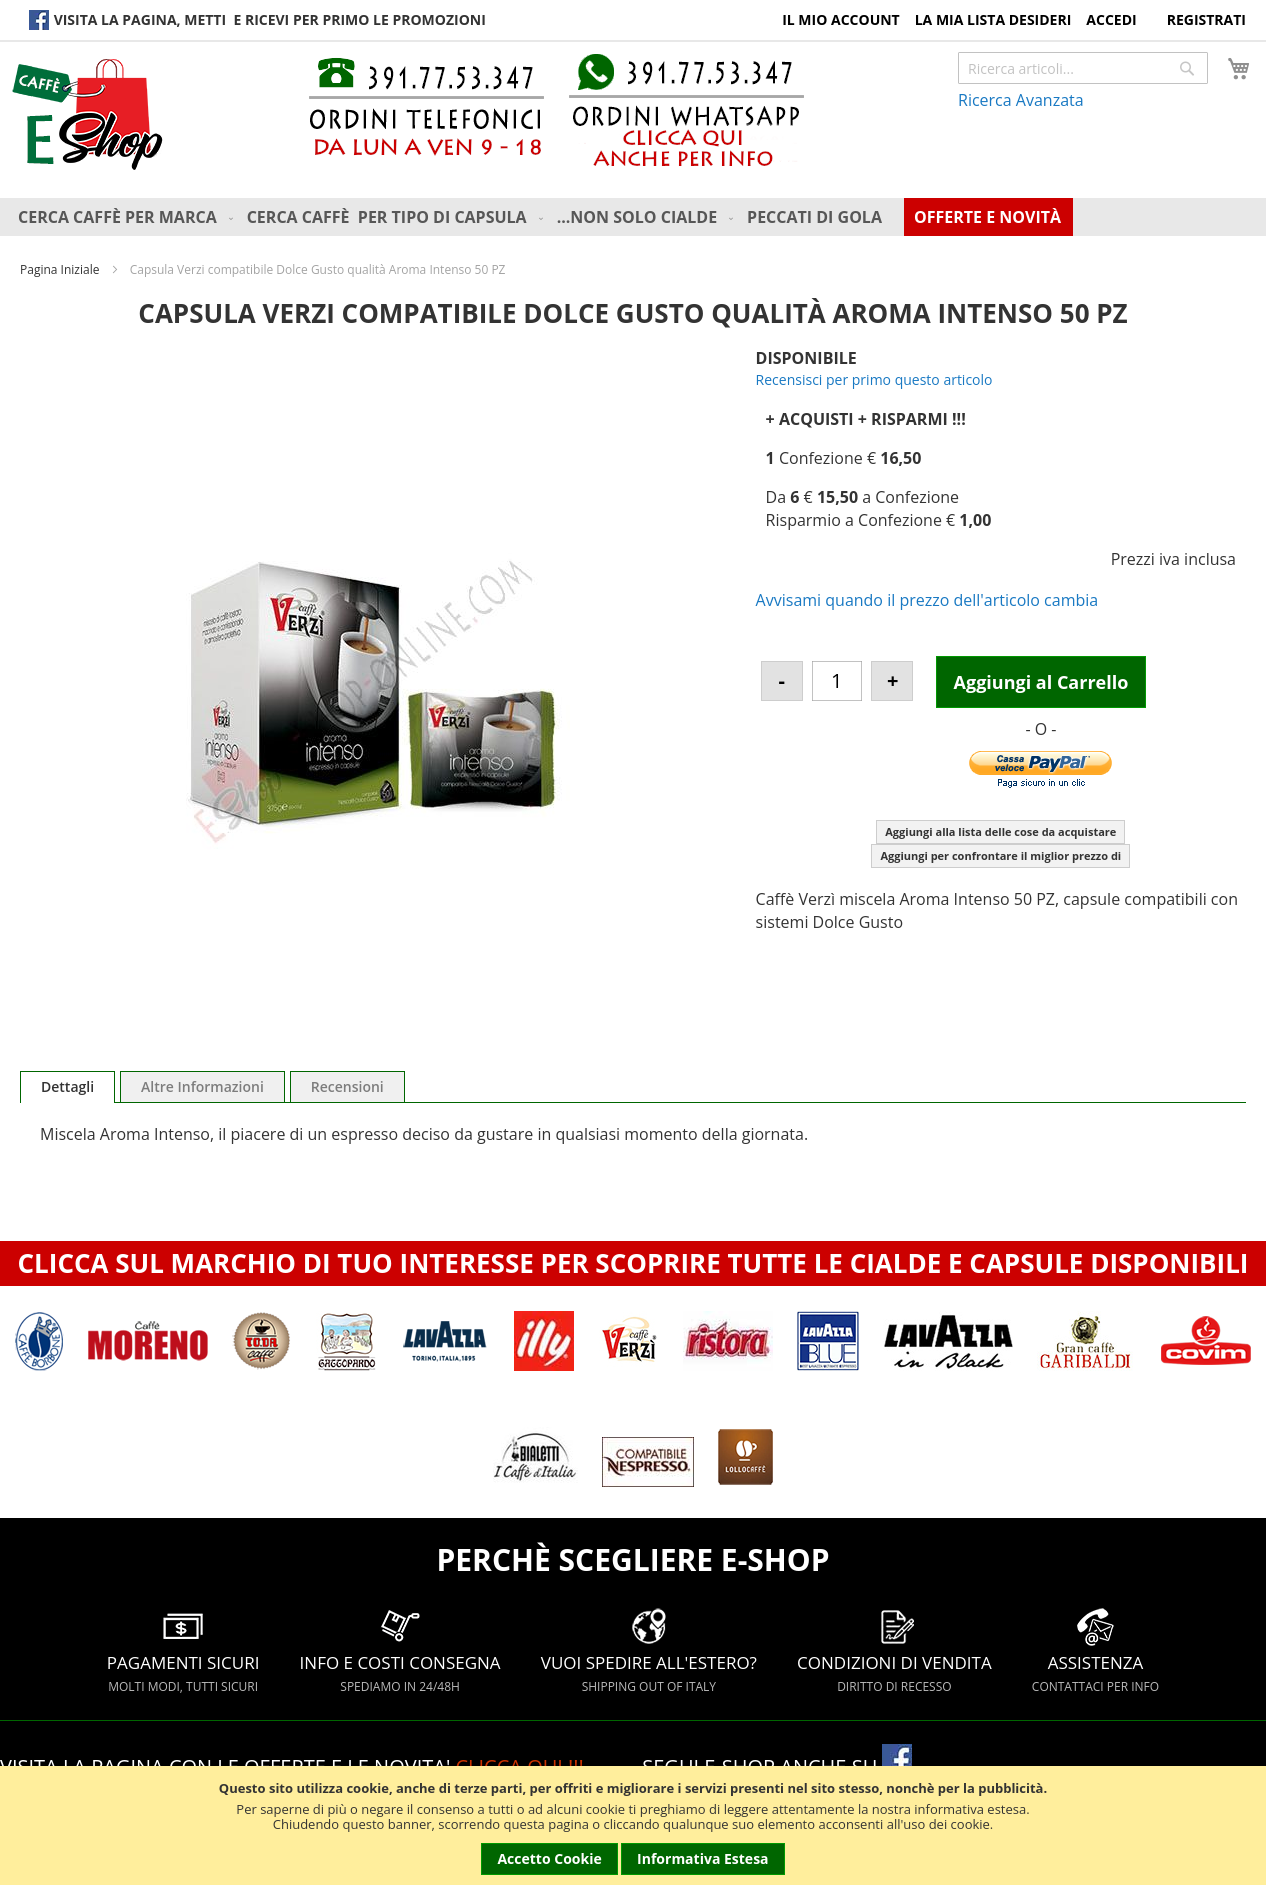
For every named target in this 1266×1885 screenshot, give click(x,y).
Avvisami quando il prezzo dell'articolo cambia (927, 600)
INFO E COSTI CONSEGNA (400, 1650)
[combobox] (1083, 68)
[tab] (67, 1087)
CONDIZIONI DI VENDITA (894, 1650)
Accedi (1111, 19)
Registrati (1206, 19)
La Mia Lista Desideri (993, 19)
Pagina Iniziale (59, 269)
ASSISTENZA (1095, 1650)
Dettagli (67, 1086)
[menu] (638, 217)
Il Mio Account (841, 19)
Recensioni (347, 1086)
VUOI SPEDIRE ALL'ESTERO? (649, 1650)
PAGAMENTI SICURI (183, 1650)
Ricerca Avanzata (1021, 100)
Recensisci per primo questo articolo (874, 379)
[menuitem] (127, 217)
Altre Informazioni (202, 1086)
